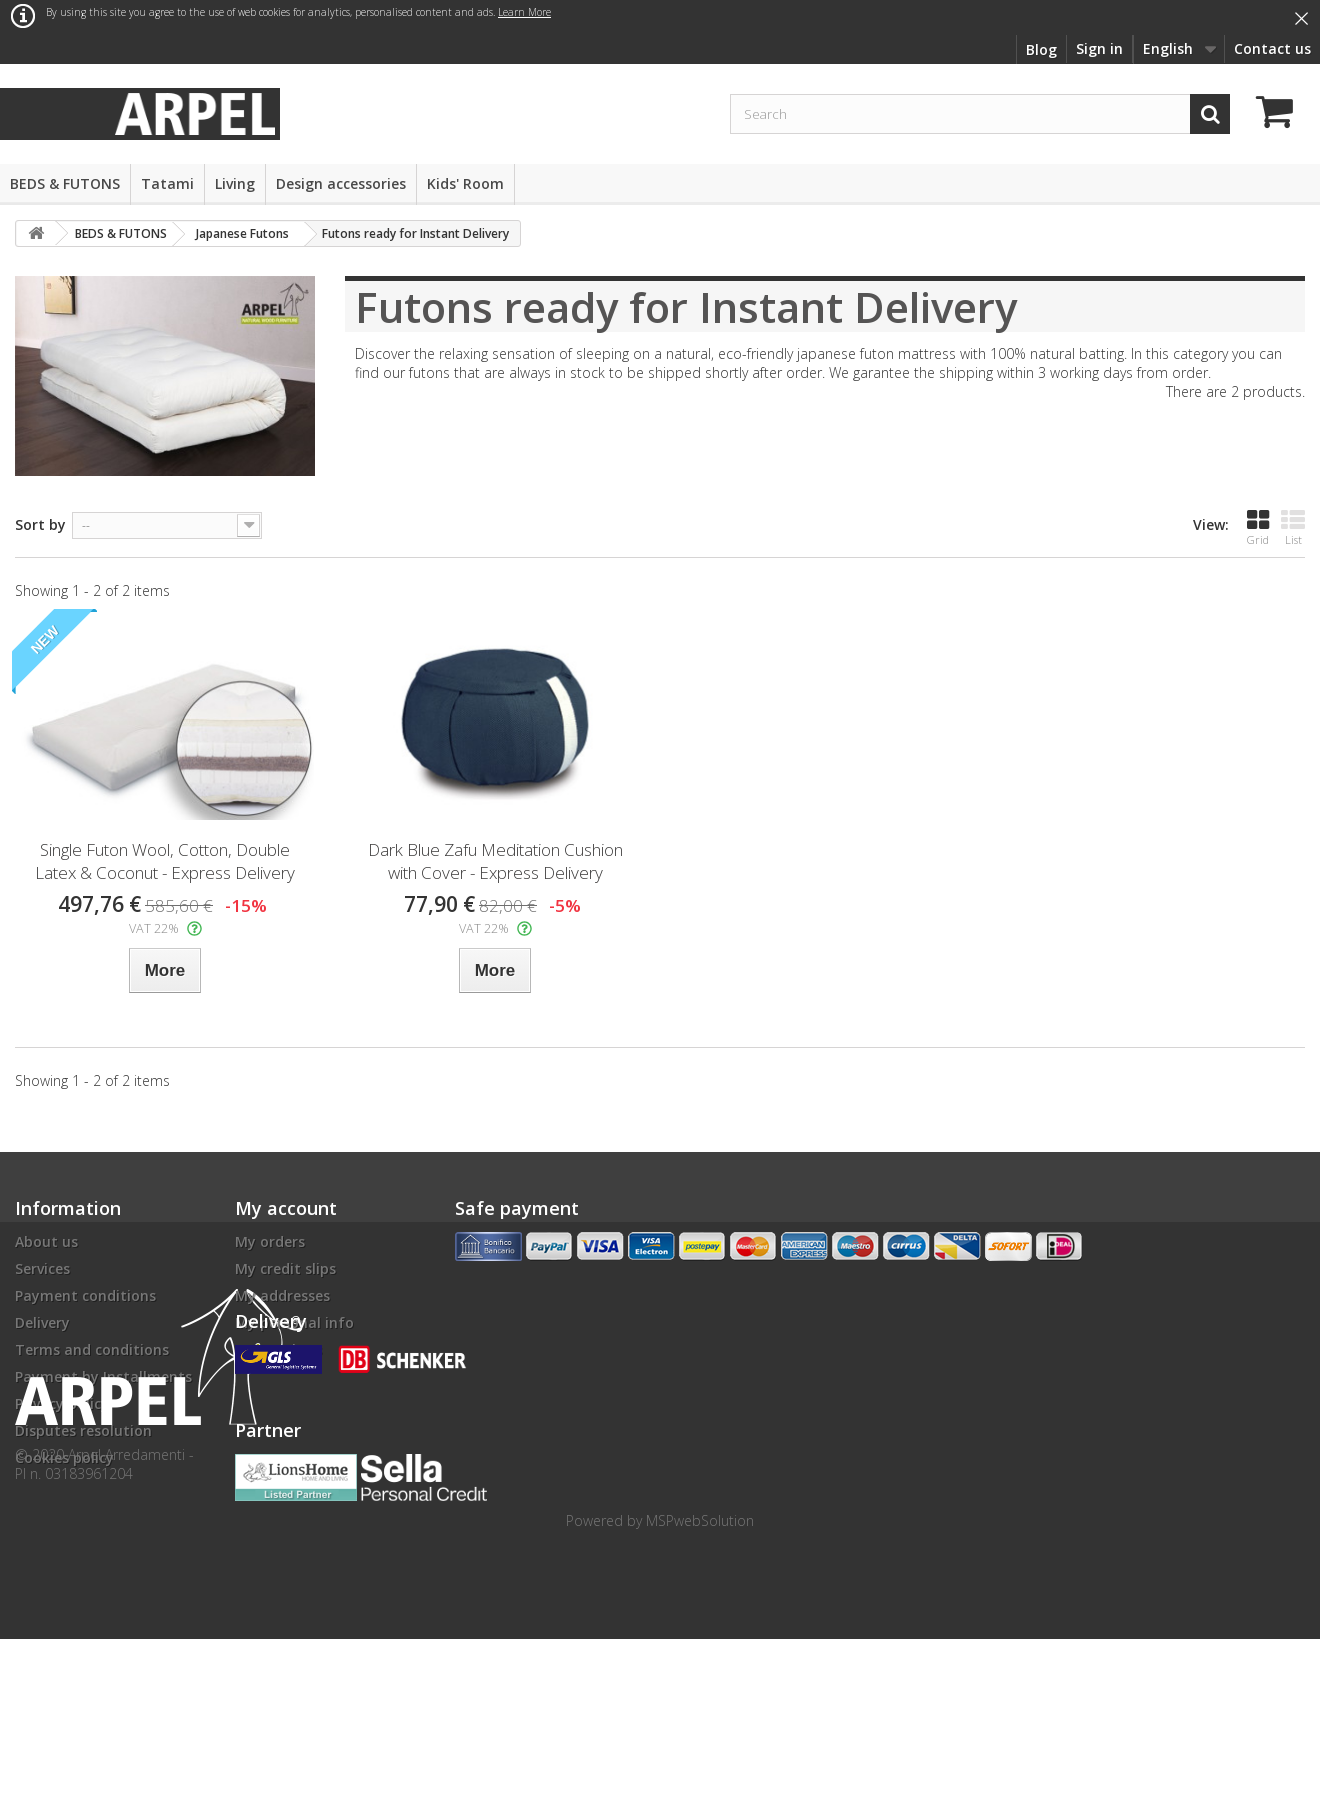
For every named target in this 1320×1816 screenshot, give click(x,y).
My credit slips (285, 1268)
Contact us (1272, 48)
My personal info (294, 1322)
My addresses (282, 1295)
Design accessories (341, 183)
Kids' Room (465, 183)
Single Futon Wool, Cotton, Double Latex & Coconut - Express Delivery (165, 861)
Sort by (40, 524)
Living (235, 183)
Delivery (42, 1322)
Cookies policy (64, 1457)
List (1293, 527)
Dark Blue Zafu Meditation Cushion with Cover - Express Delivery (495, 861)
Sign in (1099, 48)
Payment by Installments (103, 1376)
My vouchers (278, 1349)
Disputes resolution (83, 1430)
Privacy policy (62, 1403)
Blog (1041, 49)
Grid (1258, 527)
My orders (270, 1241)
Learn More (524, 12)
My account (286, 1208)
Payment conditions (85, 1295)
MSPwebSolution (700, 1697)
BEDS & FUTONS (65, 183)
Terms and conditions (92, 1349)
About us (46, 1241)
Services (42, 1268)
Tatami (167, 183)
